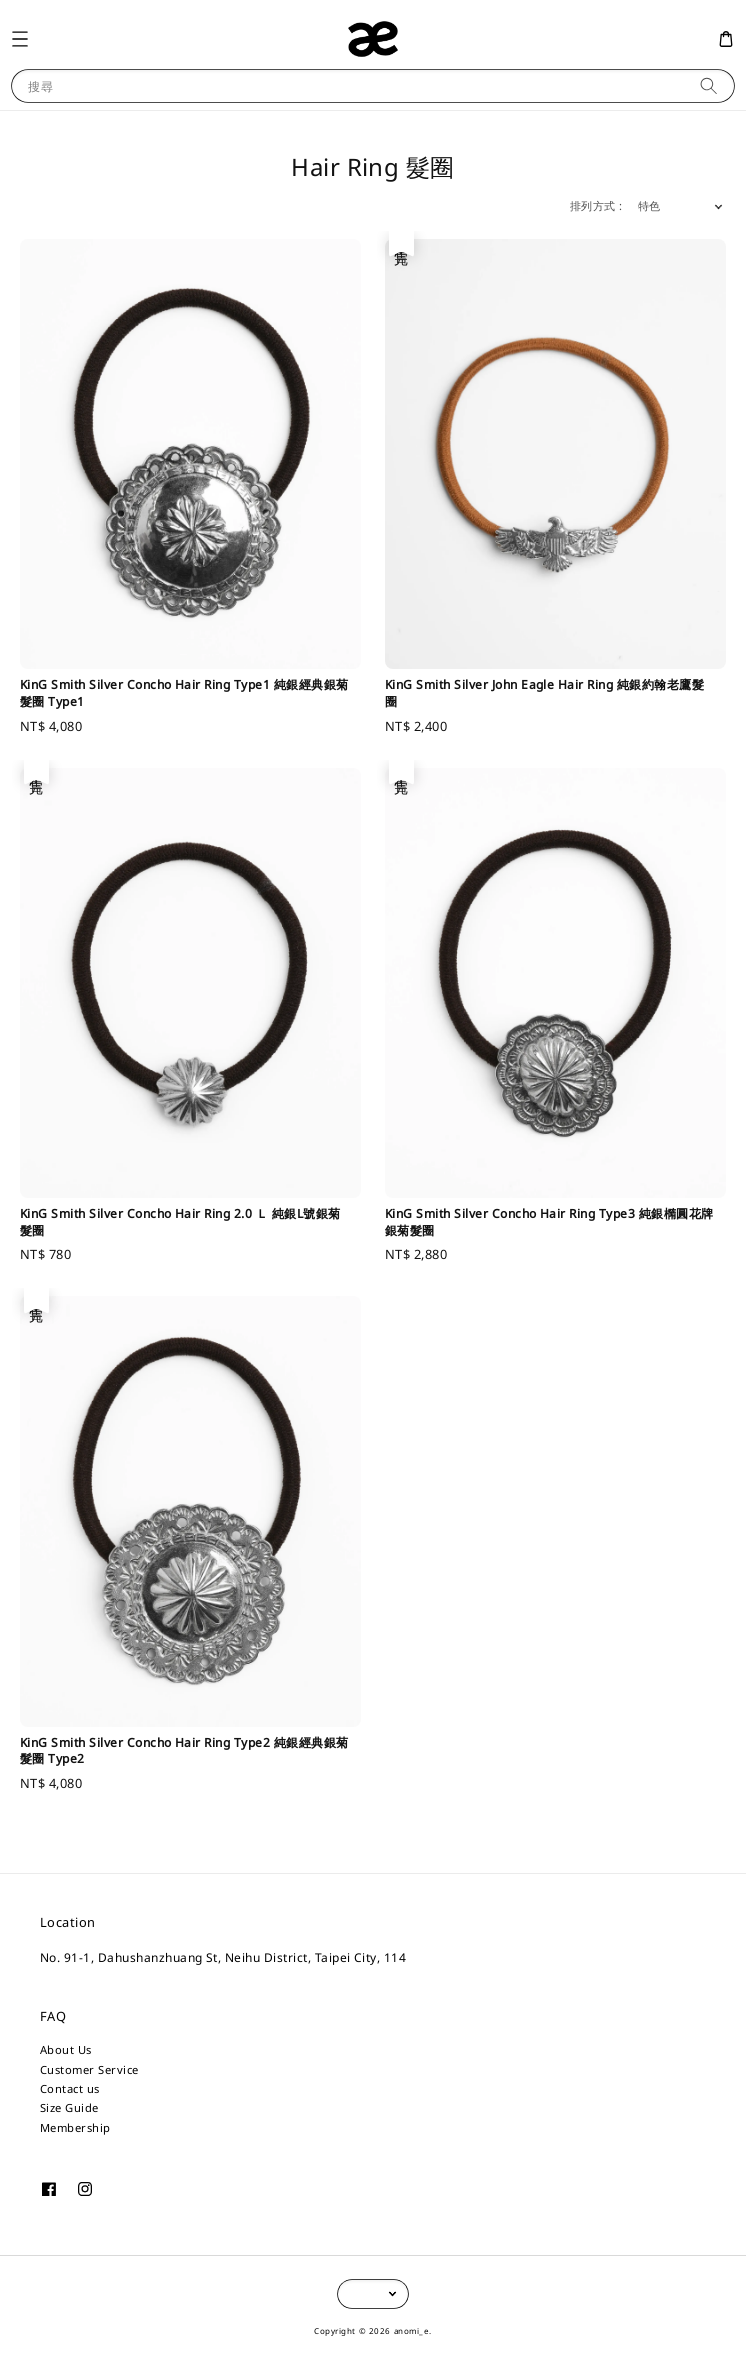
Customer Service (89, 2069)
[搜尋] (708, 85)
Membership (75, 2127)
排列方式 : (596, 205)
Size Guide (69, 2107)
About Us (66, 2049)
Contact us (70, 2088)
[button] (19, 38)
